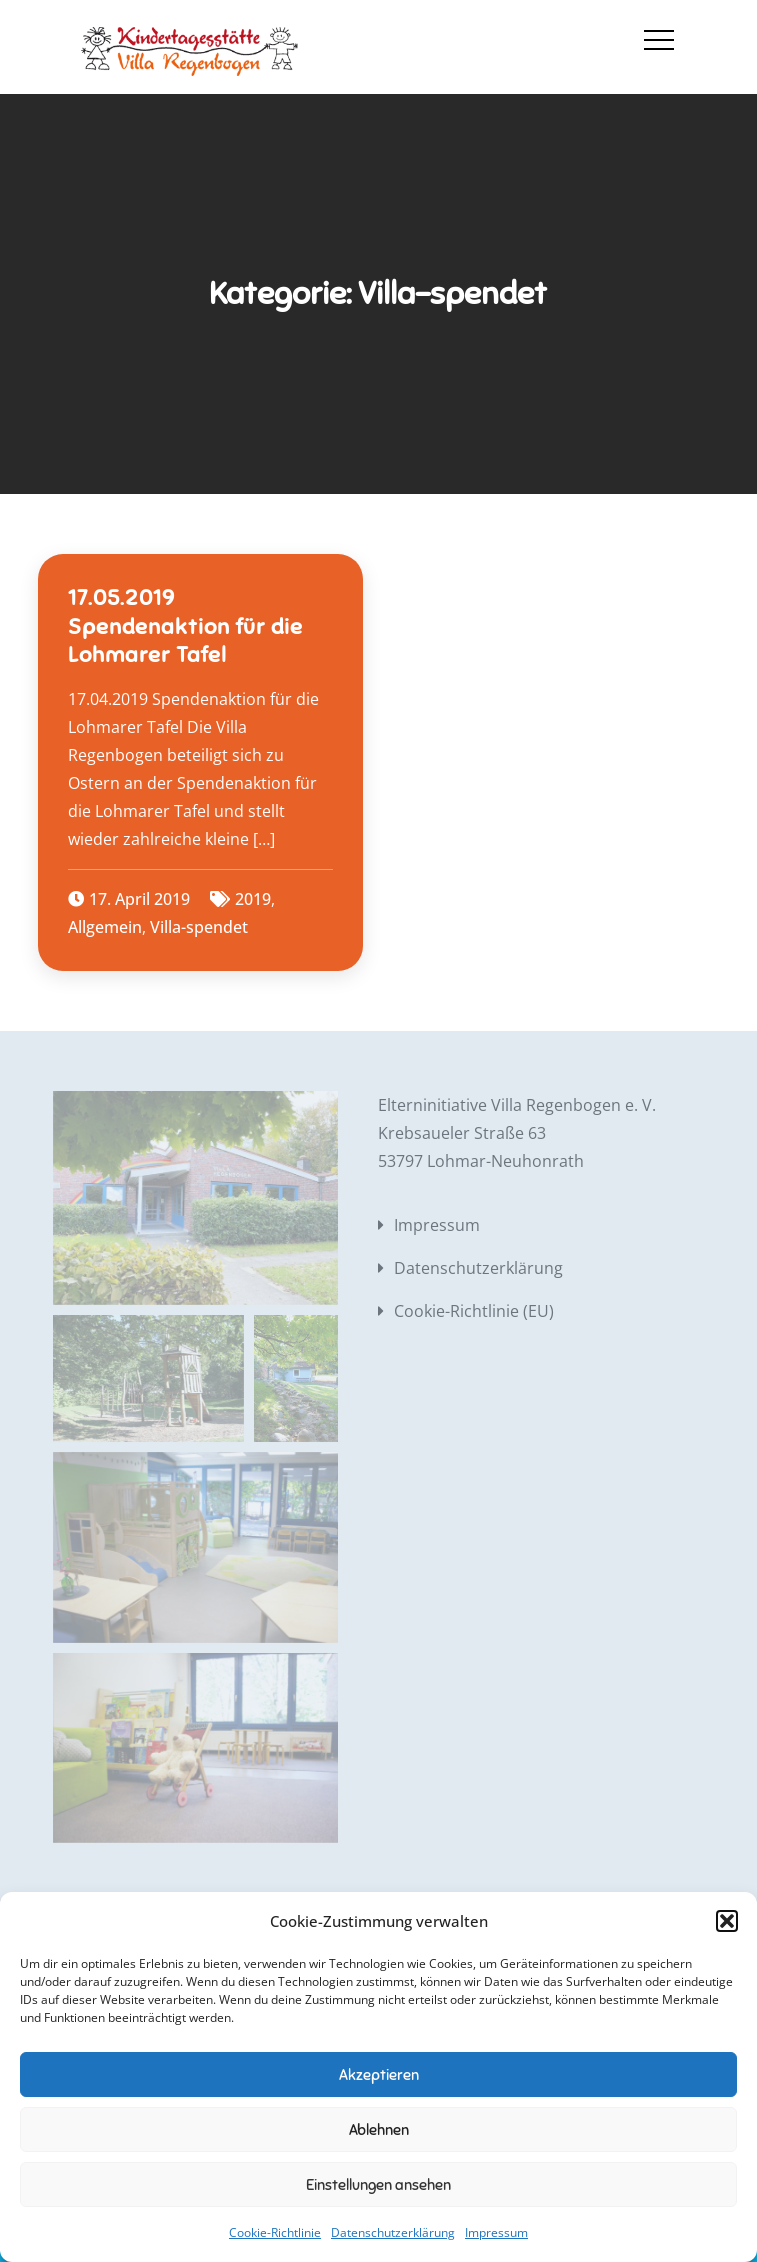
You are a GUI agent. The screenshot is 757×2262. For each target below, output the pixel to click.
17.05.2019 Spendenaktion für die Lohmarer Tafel (185, 626)
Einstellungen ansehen (378, 2185)
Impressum (496, 2232)
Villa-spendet (199, 927)
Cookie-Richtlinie (275, 2232)
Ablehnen (379, 2130)
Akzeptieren (379, 2075)
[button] (727, 1921)
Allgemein (105, 927)
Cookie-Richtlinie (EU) (474, 1311)
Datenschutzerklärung (393, 2232)
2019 (253, 899)
